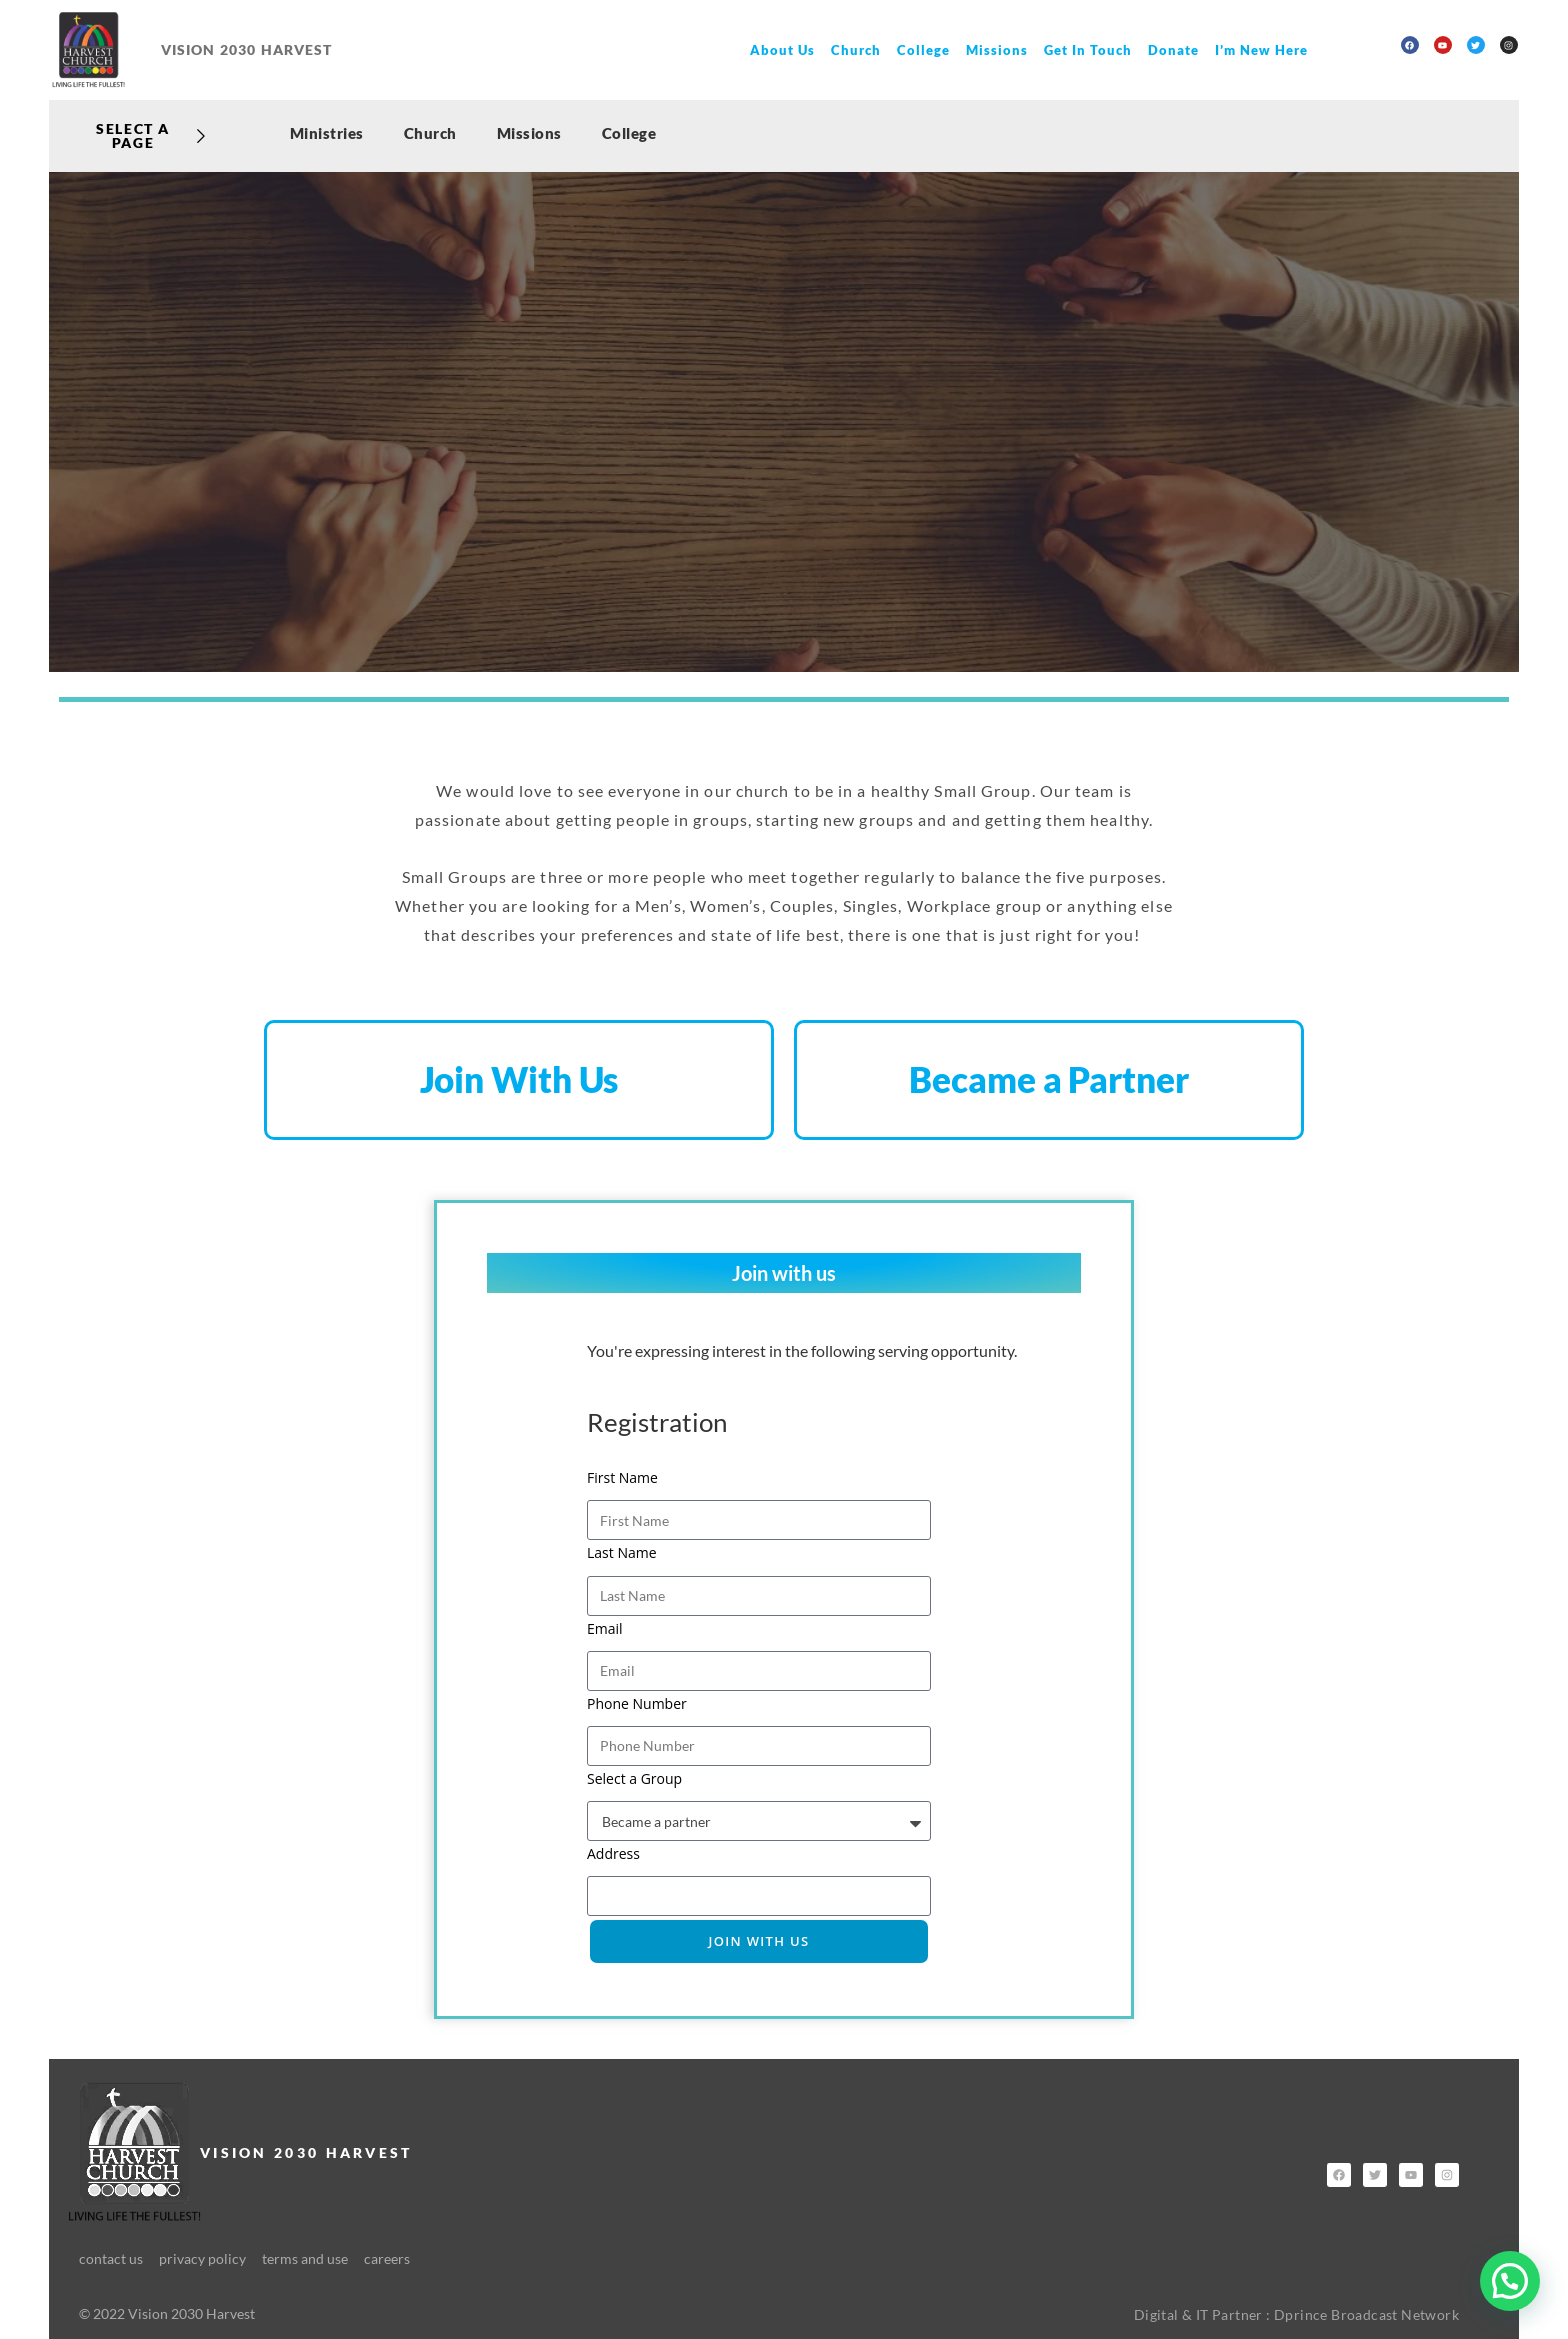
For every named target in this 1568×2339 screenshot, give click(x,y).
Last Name (622, 1553)
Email (605, 1628)
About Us (782, 50)
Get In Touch (1088, 50)
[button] (1510, 2281)
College (923, 50)
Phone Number (637, 1703)
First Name (622, 1478)
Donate (1173, 50)
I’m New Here (1261, 50)
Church (856, 50)
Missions (997, 50)
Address (613, 1854)
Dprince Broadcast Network (1366, 2314)
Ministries (327, 133)
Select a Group (634, 1779)
